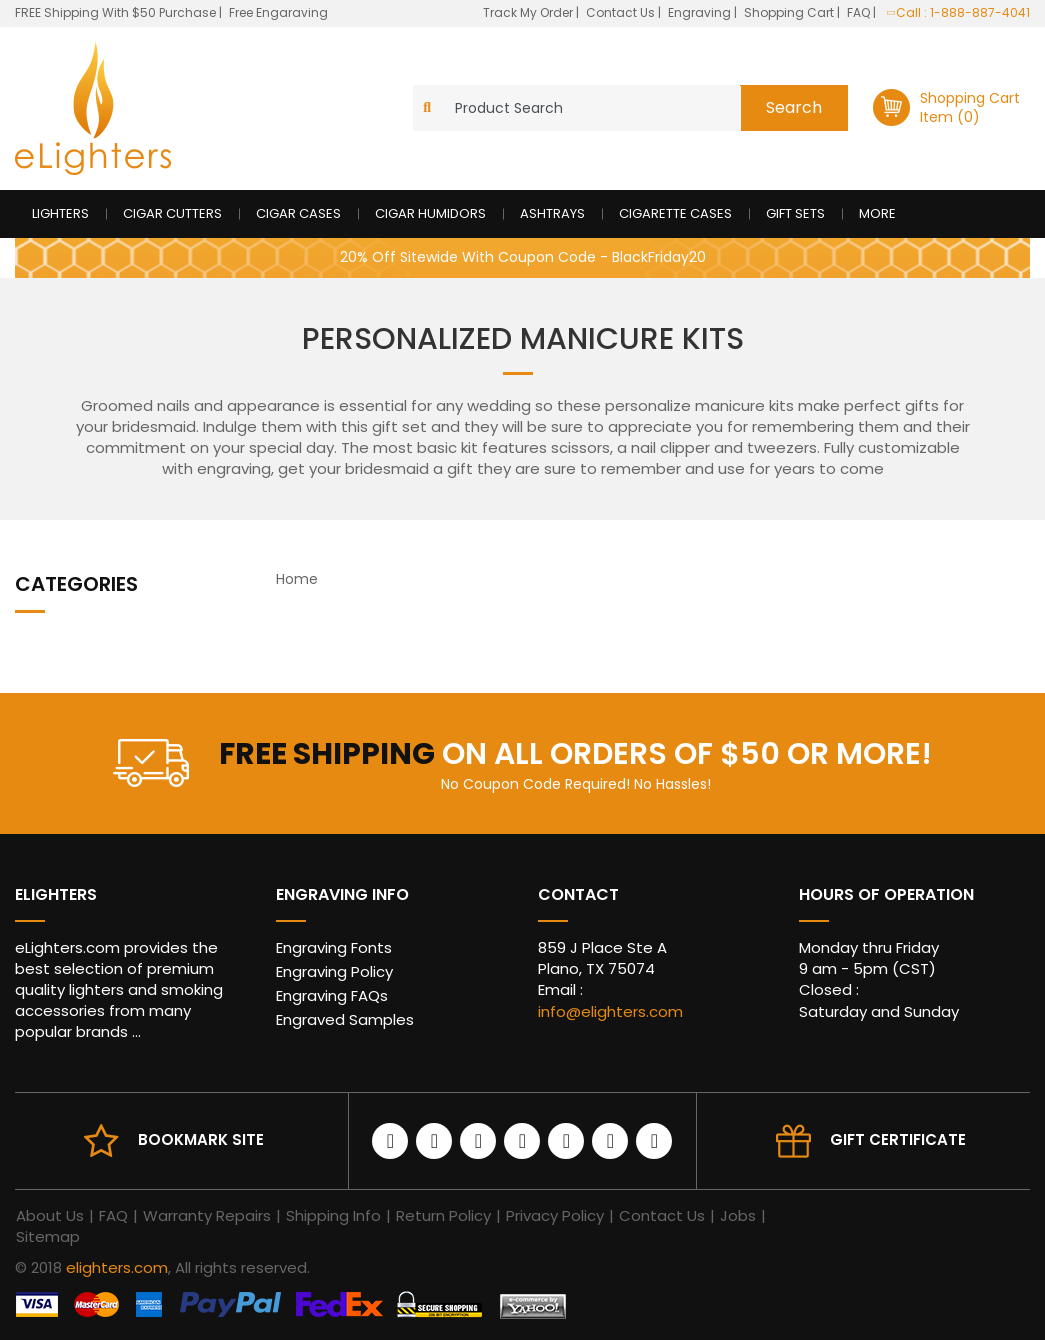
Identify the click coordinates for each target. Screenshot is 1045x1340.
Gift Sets (795, 213)
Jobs (738, 1215)
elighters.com (117, 1267)
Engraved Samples (345, 1019)
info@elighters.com (610, 1011)
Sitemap (48, 1236)
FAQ (860, 12)
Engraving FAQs (332, 995)
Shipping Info (333, 1215)
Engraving (701, 12)
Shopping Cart (790, 12)
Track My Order (529, 12)
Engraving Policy (334, 971)
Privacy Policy (555, 1215)
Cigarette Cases (675, 213)
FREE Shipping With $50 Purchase (115, 12)
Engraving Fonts (334, 947)
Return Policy (443, 1215)
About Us (50, 1215)
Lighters (60, 213)
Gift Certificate (898, 1139)
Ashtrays (552, 213)
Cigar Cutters (172, 213)
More (877, 213)
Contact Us (622, 12)
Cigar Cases (298, 213)
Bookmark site (201, 1139)
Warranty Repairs (207, 1215)
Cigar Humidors (430, 213)
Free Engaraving (278, 12)
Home (297, 579)
